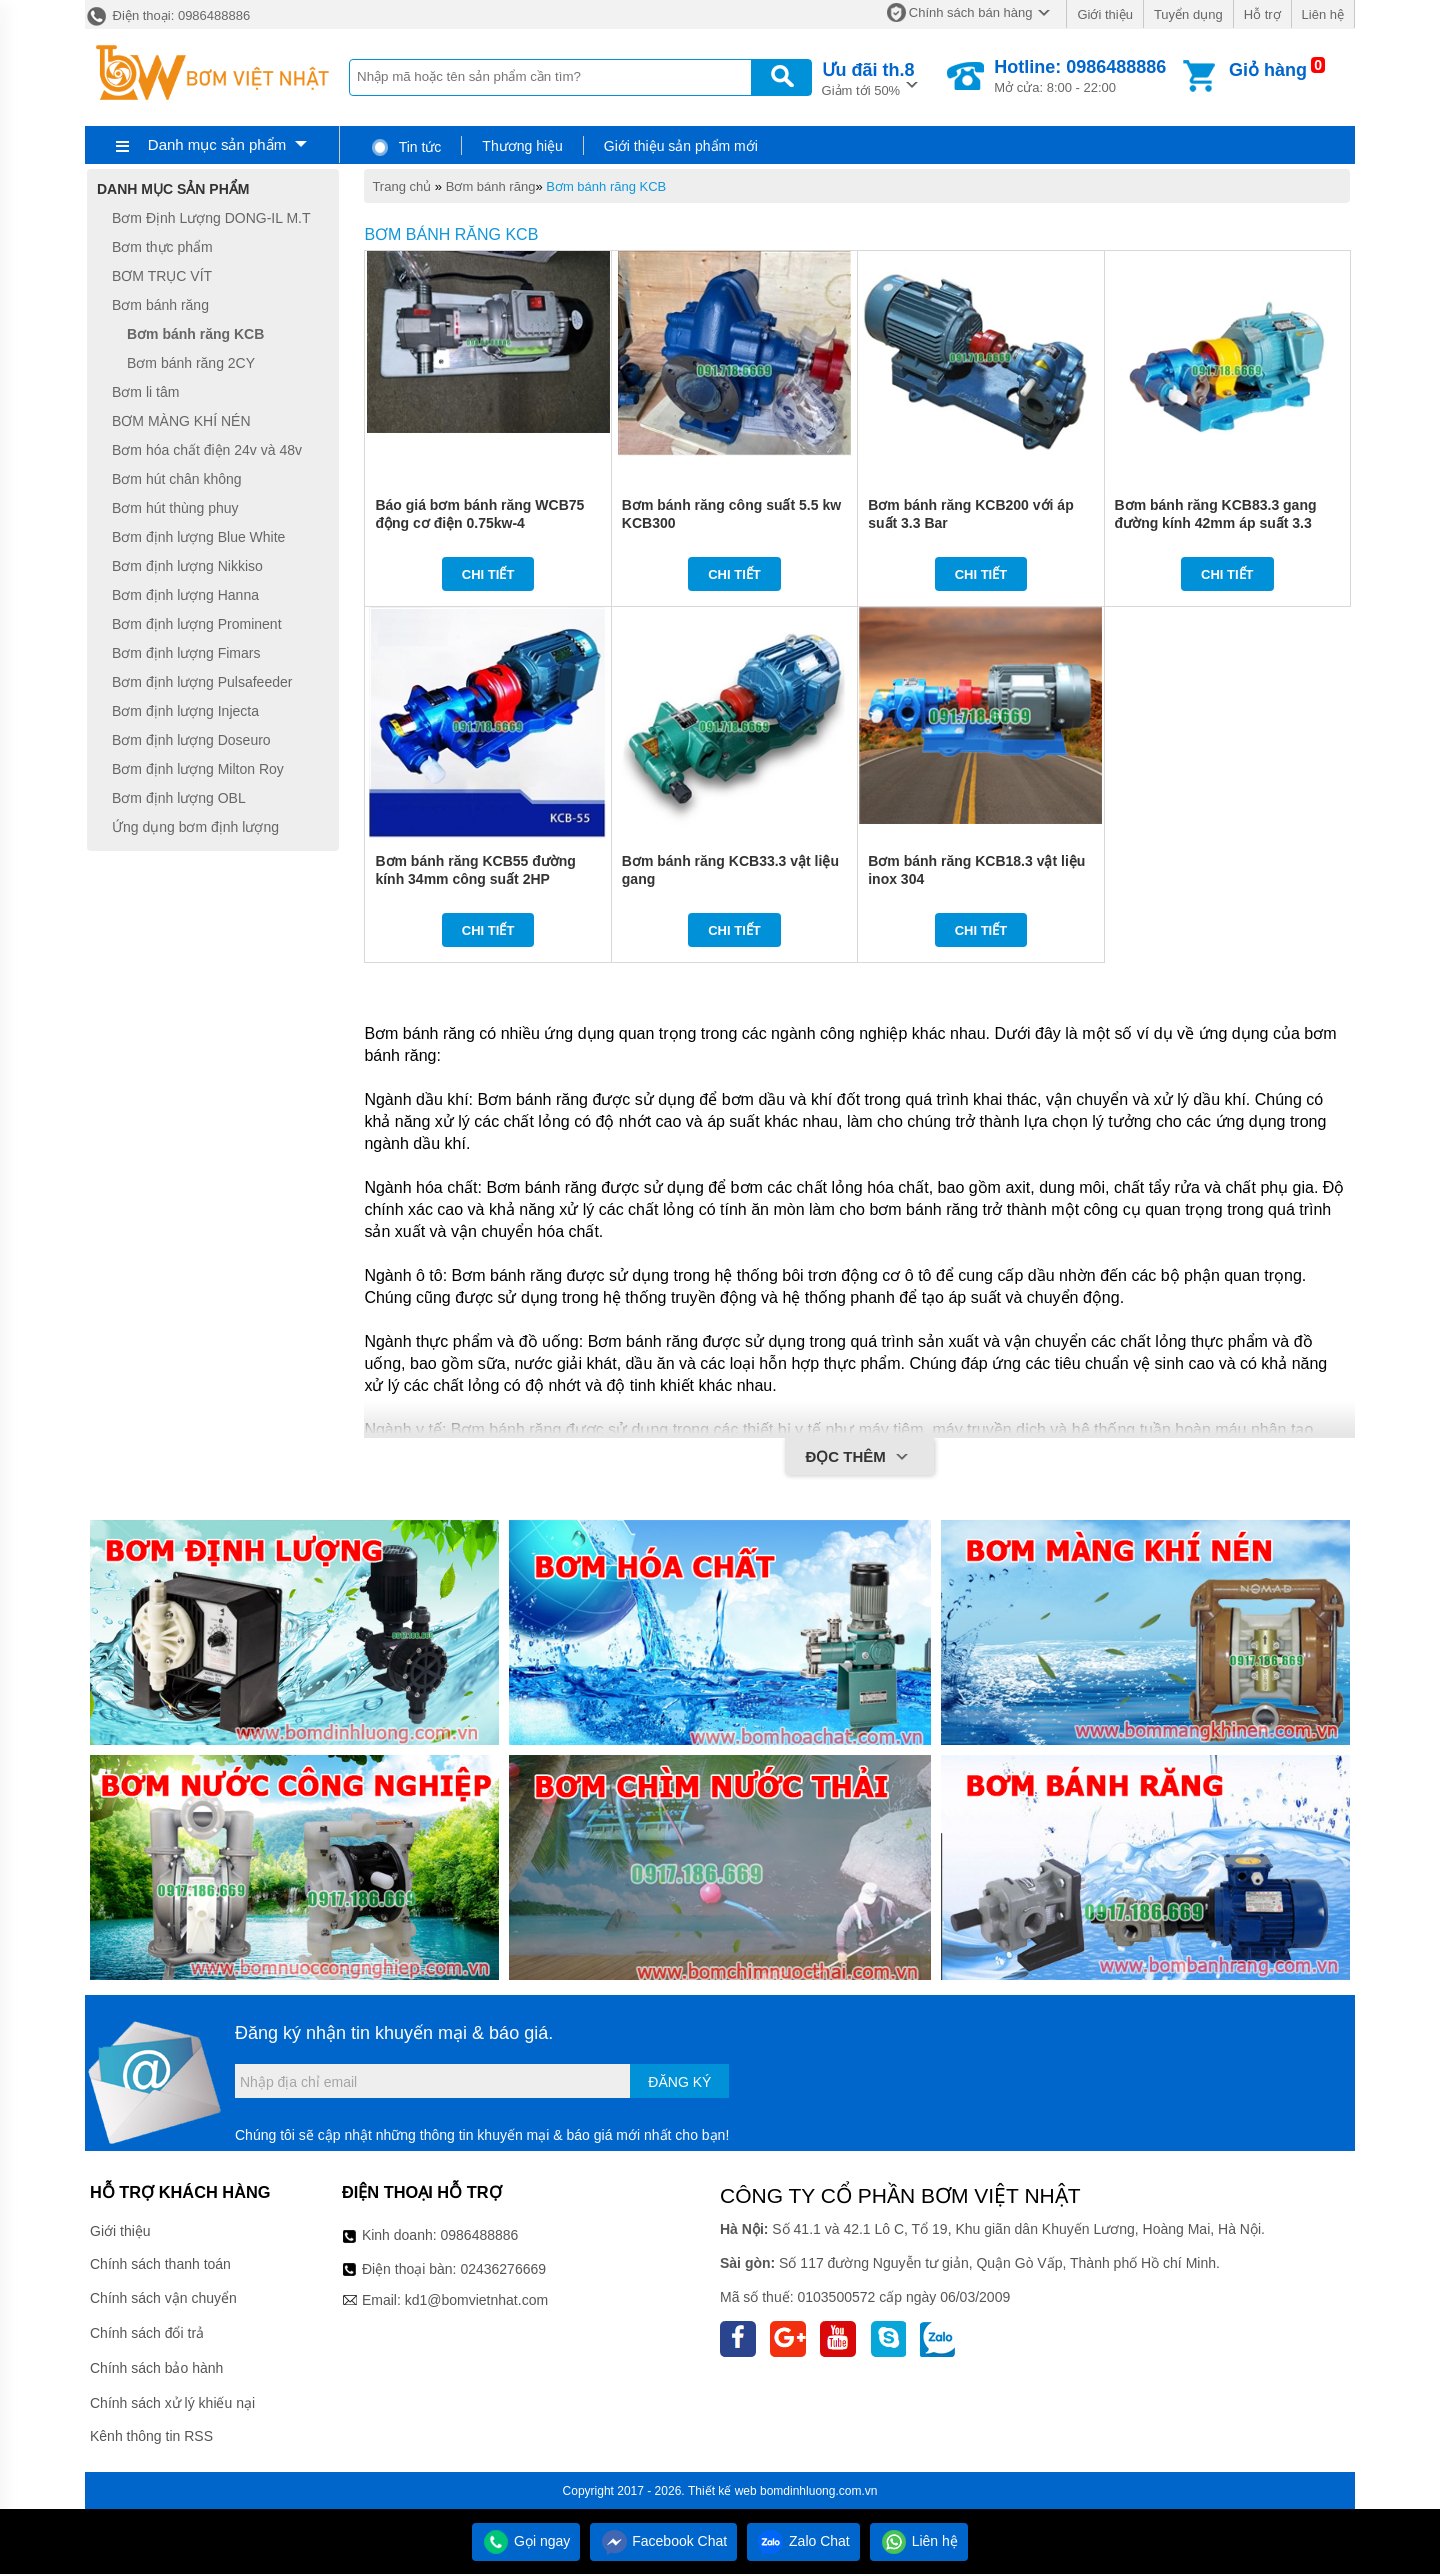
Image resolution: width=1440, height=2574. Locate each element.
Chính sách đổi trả (147, 2333)
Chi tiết (488, 574)
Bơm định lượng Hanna (185, 595)
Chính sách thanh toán (160, 2264)
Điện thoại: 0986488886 (167, 15)
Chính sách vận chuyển (163, 2298)
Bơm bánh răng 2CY (191, 363)
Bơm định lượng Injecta (185, 711)
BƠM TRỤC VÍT (162, 276)
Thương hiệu (522, 146)
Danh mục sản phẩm (217, 144)
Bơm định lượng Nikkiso (187, 566)
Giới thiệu (1104, 14)
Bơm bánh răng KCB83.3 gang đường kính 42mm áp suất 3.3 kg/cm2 (1216, 523)
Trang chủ (401, 186)
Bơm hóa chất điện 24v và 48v (207, 450)
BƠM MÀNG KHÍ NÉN (181, 421)
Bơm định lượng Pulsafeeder (202, 682)
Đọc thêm (859, 1458)
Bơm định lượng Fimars (186, 653)
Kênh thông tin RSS (151, 2436)
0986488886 (480, 2235)
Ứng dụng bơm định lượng (195, 827)
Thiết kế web (722, 2491)
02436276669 (503, 2269)
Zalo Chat (803, 2541)
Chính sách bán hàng (971, 12)
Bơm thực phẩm (162, 247)
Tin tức (405, 147)
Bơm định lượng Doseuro (191, 740)
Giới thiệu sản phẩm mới (681, 146)
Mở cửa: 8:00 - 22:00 (1080, 76)
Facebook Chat (663, 2541)
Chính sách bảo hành (156, 2368)
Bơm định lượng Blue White (198, 537)
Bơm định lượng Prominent (197, 624)
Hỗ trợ (1262, 14)
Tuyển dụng (1188, 14)
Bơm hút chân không (177, 479)
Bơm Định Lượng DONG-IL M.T (211, 218)
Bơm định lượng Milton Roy (198, 769)
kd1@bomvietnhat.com (476, 2300)
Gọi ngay (526, 2541)
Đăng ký (679, 2082)
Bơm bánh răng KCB (606, 186)
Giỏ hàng (1268, 70)
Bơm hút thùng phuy (175, 508)
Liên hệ (1323, 14)
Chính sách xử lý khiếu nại (172, 2403)
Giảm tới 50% (868, 77)
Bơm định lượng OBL (179, 798)
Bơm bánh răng (491, 186)
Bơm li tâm (145, 392)
